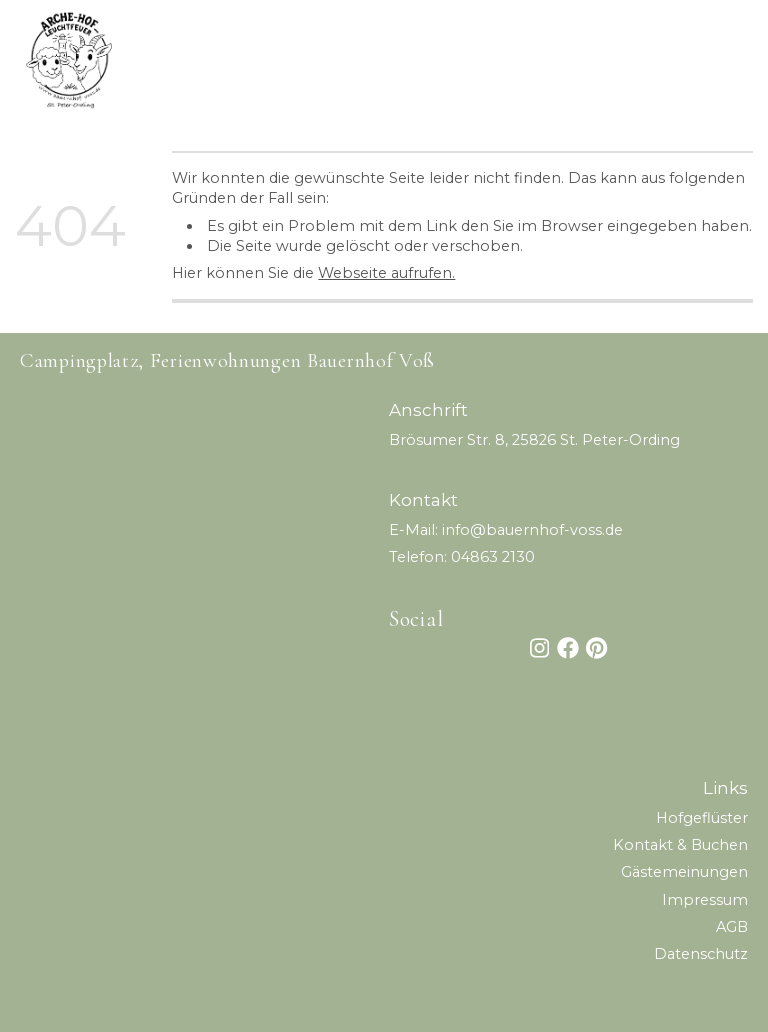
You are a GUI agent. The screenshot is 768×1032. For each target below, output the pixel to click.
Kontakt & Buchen (680, 845)
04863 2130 (493, 557)
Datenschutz (701, 954)
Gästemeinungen (684, 872)
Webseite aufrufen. (386, 273)
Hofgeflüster (702, 818)
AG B (732, 927)
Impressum (705, 900)
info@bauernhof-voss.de (532, 530)
